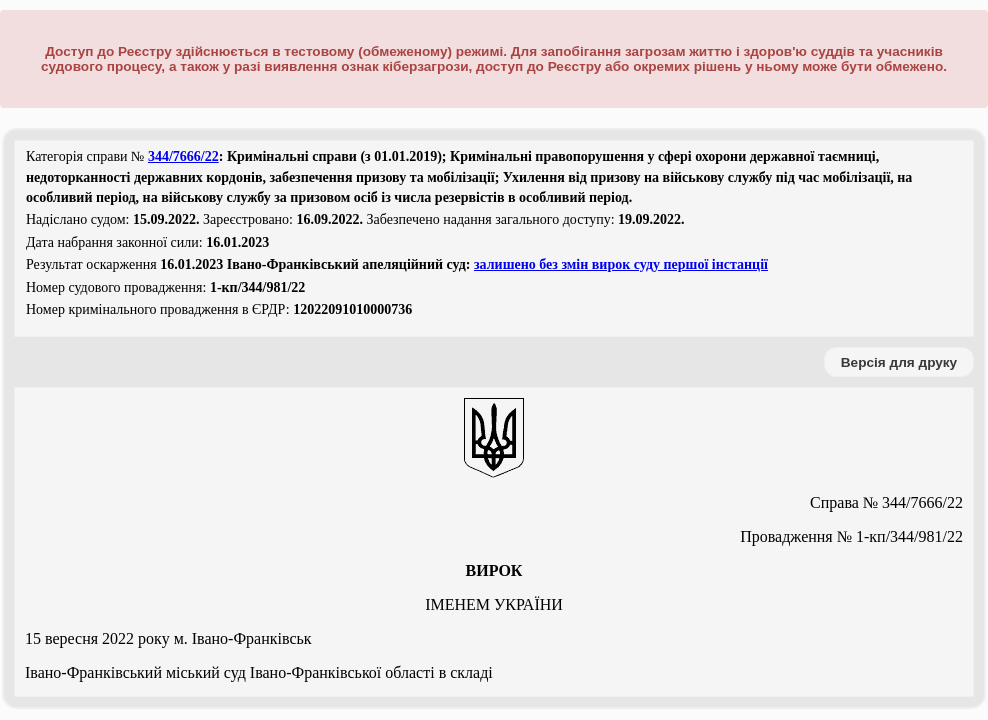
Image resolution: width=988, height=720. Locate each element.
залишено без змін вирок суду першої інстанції (621, 264)
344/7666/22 (183, 156)
